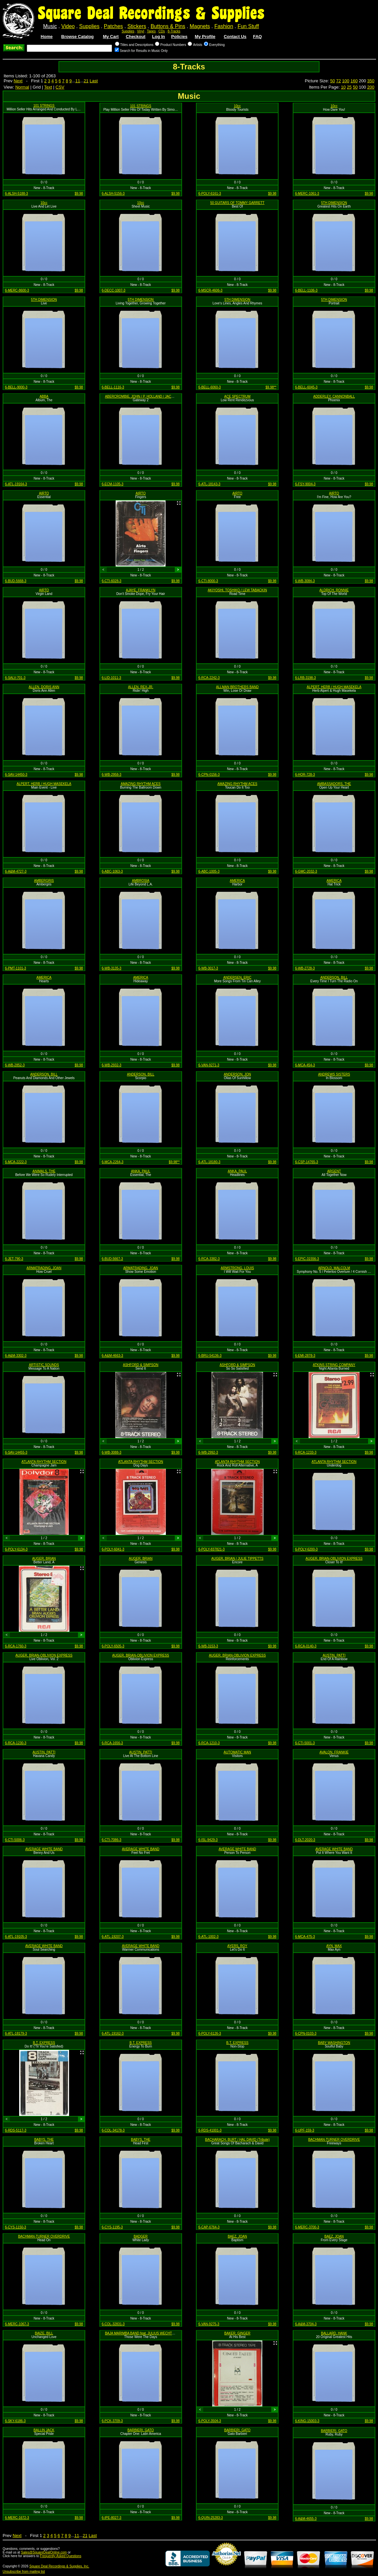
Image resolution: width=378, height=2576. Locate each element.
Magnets (200, 26)
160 (354, 80)
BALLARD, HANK (334, 2333)
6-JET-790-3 (14, 1259)
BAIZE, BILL (44, 2333)
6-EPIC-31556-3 (307, 1259)
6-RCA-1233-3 (305, 1452)
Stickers (136, 26)
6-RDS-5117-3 (15, 2130)
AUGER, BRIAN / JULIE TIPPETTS (237, 1558)
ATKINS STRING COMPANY (334, 1365)
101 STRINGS (44, 105)
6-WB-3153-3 (208, 1646)
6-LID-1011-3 (111, 678)
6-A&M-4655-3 (306, 2518)
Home (47, 36)
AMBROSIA (140, 880)
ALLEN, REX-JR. (140, 687)
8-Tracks (174, 31)
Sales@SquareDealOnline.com (44, 2552)
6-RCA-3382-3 (208, 1259)
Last (94, 80)
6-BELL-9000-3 (16, 387)
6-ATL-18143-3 (209, 484)
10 (343, 87)
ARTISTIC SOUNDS (44, 1365)
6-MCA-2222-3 (16, 1162)
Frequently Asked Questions (60, 2556)
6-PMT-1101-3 (15, 968)
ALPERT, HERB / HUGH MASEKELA (334, 687)
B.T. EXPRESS (44, 2043)
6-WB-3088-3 (111, 1452)
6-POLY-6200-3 (306, 1549)
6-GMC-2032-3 (306, 871)
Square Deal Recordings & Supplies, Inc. (59, 2566)
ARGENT (334, 1171)
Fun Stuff (248, 26)
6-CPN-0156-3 (208, 774)
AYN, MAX (334, 1946)
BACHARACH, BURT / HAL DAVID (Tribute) (237, 2139)
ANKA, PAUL (140, 1171)
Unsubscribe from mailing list (24, 2571)
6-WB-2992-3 (208, 1452)
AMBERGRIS (44, 880)
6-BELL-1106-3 (306, 290)
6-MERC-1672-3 (17, 2517)
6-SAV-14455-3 (16, 1452)
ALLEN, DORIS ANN (44, 687)
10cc (237, 106)
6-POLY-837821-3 (211, 1549)
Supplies (89, 26)
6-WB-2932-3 (111, 1065)
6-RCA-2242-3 (208, 678)
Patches (113, 26)
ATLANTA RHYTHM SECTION (43, 1462)
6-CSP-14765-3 (306, 1162)
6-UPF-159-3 (304, 2130)
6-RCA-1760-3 (15, 1646)
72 (338, 80)
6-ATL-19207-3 (113, 1936)
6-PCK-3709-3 (112, 2421)
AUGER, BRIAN (44, 1558)
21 (86, 80)
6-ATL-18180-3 (209, 1162)
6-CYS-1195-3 (112, 2227)
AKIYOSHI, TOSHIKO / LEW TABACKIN (237, 590)
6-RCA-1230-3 (15, 1743)
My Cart (111, 36)
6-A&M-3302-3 (15, 1355)
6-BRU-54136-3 (209, 1355)
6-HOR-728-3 (305, 774)
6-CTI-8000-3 (208, 581)
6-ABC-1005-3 (208, 871)
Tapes (151, 31)
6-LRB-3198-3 (305, 678)
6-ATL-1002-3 (208, 1936)
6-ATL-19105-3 (16, 1936)
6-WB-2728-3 (305, 968)
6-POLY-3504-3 (209, 2421)
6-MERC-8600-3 (17, 290)
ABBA (44, 396)
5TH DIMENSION (334, 203)
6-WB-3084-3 (305, 581)
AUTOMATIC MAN (237, 1752)
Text (48, 87)
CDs (162, 31)
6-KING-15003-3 (307, 2421)
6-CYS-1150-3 (15, 2227)
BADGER (141, 2236)
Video (68, 26)
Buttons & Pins (168, 26)
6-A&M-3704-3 (306, 2324)
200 (370, 87)
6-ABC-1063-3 (112, 871)
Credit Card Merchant (226, 2568)
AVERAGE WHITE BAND (43, 1849)
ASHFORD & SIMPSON (140, 1365)
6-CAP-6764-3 (208, 2227)
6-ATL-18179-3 (16, 2033)
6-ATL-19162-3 (113, 2033)
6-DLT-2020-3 (305, 1840)
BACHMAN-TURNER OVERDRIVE (334, 2139)
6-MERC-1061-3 (307, 193)
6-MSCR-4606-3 (210, 290)
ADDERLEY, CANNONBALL (334, 396)
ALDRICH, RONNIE (334, 590)
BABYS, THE (44, 2139)
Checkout (135, 36)
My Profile (205, 36)
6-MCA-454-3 (305, 1065)
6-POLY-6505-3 (113, 1646)
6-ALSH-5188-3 (16, 193)
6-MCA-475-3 (305, 1936)
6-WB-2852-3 (14, 1065)
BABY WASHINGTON (334, 2043)
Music (50, 26)
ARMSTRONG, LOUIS (237, 1268)
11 (77, 80)
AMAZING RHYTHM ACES (141, 784)
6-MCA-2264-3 (113, 1162)
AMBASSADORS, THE (334, 784)
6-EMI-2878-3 (305, 1355)
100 (345, 80)
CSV (60, 87)
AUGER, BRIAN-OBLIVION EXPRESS (334, 1558)
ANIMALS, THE (43, 1171)
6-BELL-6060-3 (209, 387)
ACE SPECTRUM (237, 396)
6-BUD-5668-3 (15, 581)
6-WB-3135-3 (111, 968)
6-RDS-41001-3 (209, 2130)
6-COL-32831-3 (113, 2324)
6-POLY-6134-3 (16, 1549)
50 (332, 80)
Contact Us (235, 36)
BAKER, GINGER (237, 2333)
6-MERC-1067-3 (17, 2324)
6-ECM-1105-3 (113, 484)
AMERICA (237, 880)
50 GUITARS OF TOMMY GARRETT (237, 203)
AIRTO (44, 493)
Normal (22, 87)
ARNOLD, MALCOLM (334, 1268)
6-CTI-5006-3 (14, 1840)
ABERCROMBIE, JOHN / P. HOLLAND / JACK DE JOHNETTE (151, 396)
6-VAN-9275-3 (208, 2324)
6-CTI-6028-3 (111, 581)
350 (370, 80)
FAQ (257, 36)
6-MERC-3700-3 (307, 2227)
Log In (158, 36)
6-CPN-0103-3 (305, 2033)
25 (349, 87)
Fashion (223, 26)
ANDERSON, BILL (334, 977)
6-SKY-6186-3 (15, 2421)
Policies (179, 36)
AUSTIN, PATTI (333, 1655)
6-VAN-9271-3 (208, 1065)
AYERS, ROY (237, 1946)
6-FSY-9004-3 (305, 484)
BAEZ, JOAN (237, 2236)
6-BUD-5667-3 (112, 1259)
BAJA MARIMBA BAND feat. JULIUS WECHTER (141, 2333)
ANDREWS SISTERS (334, 1074)
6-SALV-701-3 (15, 678)
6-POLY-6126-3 (209, 2033)
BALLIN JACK (44, 2430)
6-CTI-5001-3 (305, 1743)
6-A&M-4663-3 (112, 1355)
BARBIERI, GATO (141, 2430)
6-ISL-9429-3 (207, 1840)
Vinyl (140, 31)
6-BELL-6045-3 (306, 387)
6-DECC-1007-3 (114, 290)
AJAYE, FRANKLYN (140, 590)
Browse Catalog (77, 36)
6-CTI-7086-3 (111, 1840)
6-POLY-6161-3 (209, 193)
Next (18, 80)
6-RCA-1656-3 (112, 1743)
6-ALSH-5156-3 (113, 193)
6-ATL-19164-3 (16, 484)
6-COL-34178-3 (113, 2130)
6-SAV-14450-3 (16, 774)
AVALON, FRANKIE (334, 1752)
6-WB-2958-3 (111, 774)
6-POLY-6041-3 (113, 1549)
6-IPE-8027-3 (111, 2517)
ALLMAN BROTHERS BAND (237, 687)
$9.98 (79, 193)
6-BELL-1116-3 (113, 387)
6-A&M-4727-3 (15, 871)
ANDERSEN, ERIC (237, 977)
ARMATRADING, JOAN (43, 1268)
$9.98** (271, 387)
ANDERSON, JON (237, 1074)
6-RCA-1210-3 (208, 1743)
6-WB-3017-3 (208, 968)
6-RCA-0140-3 (305, 1646)
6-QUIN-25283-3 (210, 2517)
